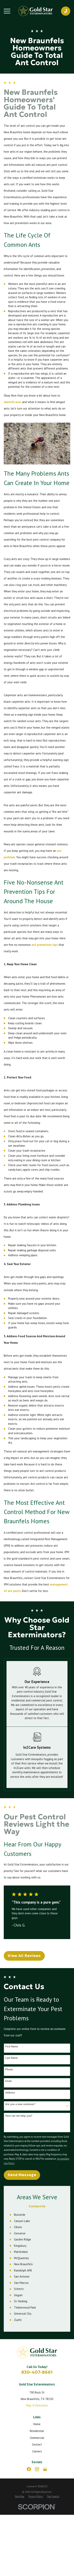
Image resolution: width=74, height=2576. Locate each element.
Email (8, 2081)
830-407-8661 (37, 2372)
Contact (37, 2444)
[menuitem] (19, 2496)
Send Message (22, 2175)
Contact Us (37, 2206)
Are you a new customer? (20, 2104)
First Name (11, 2046)
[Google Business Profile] (45, 2469)
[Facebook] (29, 2469)
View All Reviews (24, 1955)
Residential (37, 2431)
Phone (9, 2069)
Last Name (11, 2058)
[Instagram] (37, 2469)
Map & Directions (37, 2405)
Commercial (37, 2438)
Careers (37, 2451)
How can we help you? (18, 2115)
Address (10, 2092)
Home (36, 2424)
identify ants (12, 402)
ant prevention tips (44, 945)
